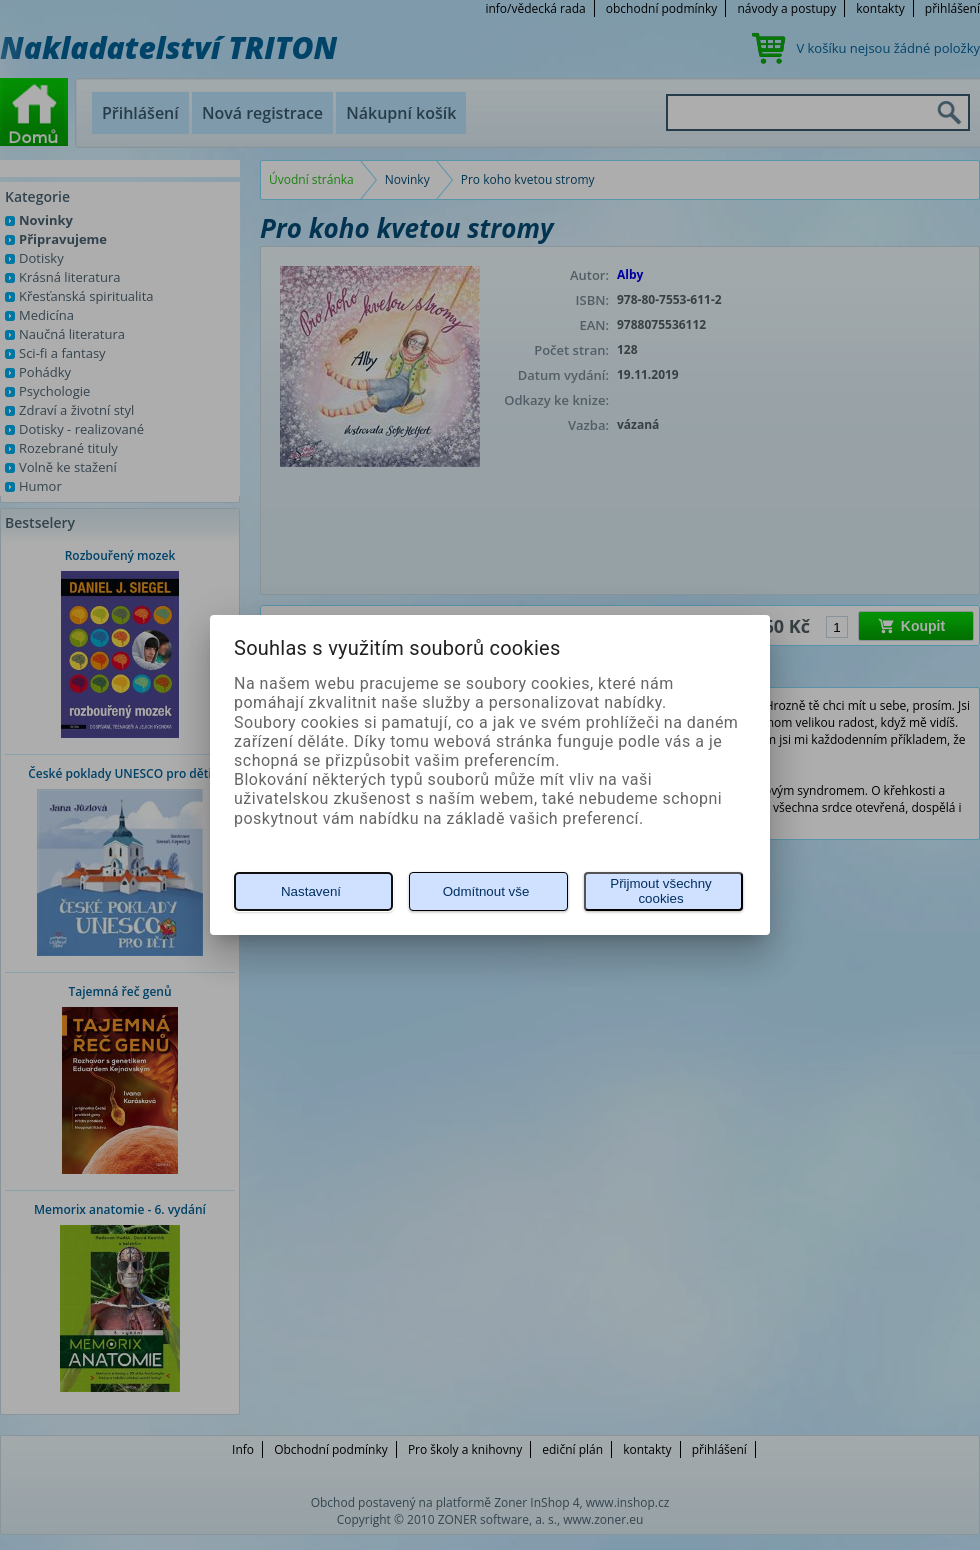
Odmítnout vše (486, 891)
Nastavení (311, 891)
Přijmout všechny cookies (660, 891)
